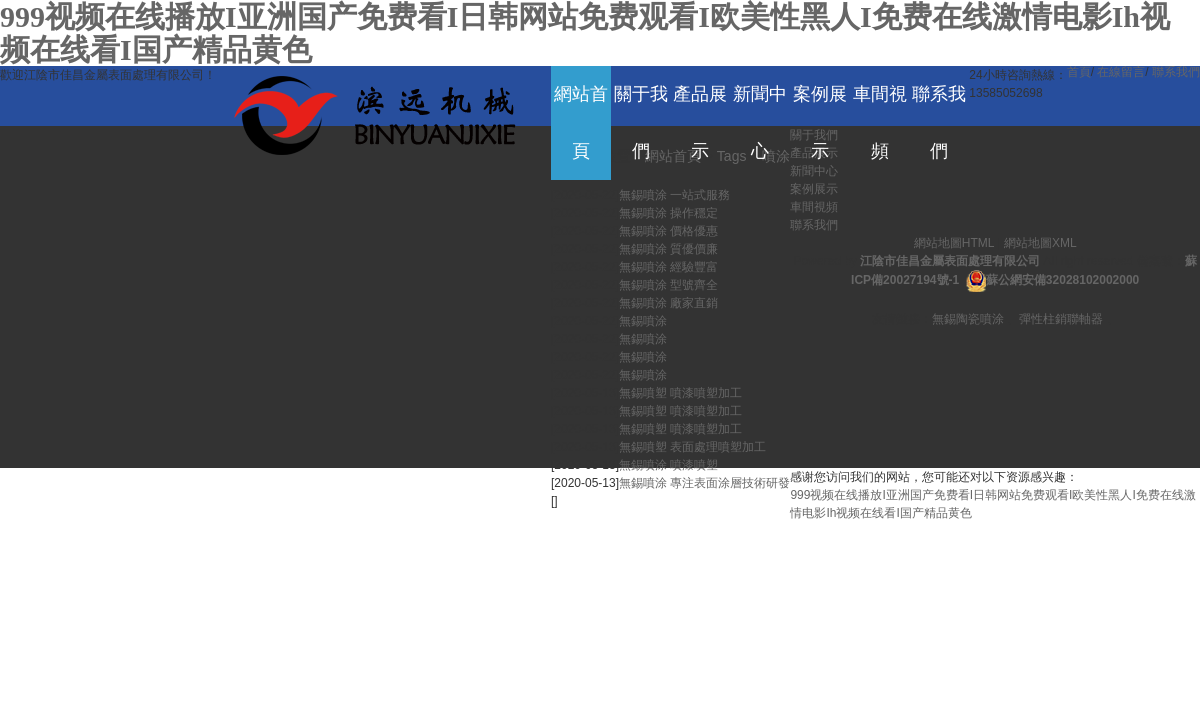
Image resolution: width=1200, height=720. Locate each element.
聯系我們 (1176, 72)
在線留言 (1121, 72)
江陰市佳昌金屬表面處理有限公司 (950, 261)
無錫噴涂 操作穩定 (668, 213)
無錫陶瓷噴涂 (968, 319)
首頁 (1079, 72)
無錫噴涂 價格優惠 (668, 231)
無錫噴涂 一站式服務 (674, 195)
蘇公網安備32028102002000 (1062, 280)
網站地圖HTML (954, 243)
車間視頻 (814, 207)
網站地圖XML (1040, 243)
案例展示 (814, 189)
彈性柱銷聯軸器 (1061, 319)
